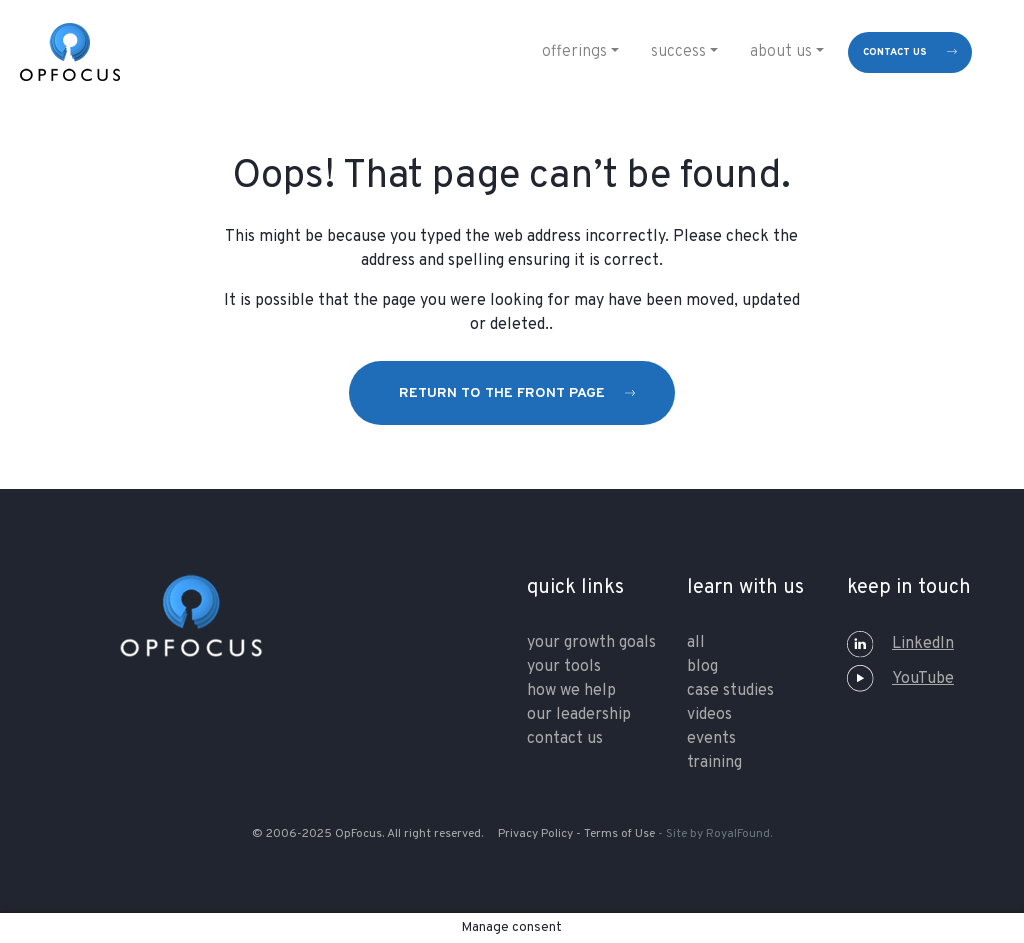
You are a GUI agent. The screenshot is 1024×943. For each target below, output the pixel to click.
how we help (571, 691)
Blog (702, 667)
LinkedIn (900, 644)
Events (711, 739)
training (714, 763)
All (696, 643)
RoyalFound (738, 834)
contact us (895, 52)
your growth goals (591, 643)
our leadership (579, 715)
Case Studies (730, 691)
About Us (781, 52)
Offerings (574, 52)
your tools (564, 667)
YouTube (900, 679)
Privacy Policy (535, 834)
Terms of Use (619, 834)
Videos (709, 715)
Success (678, 52)
